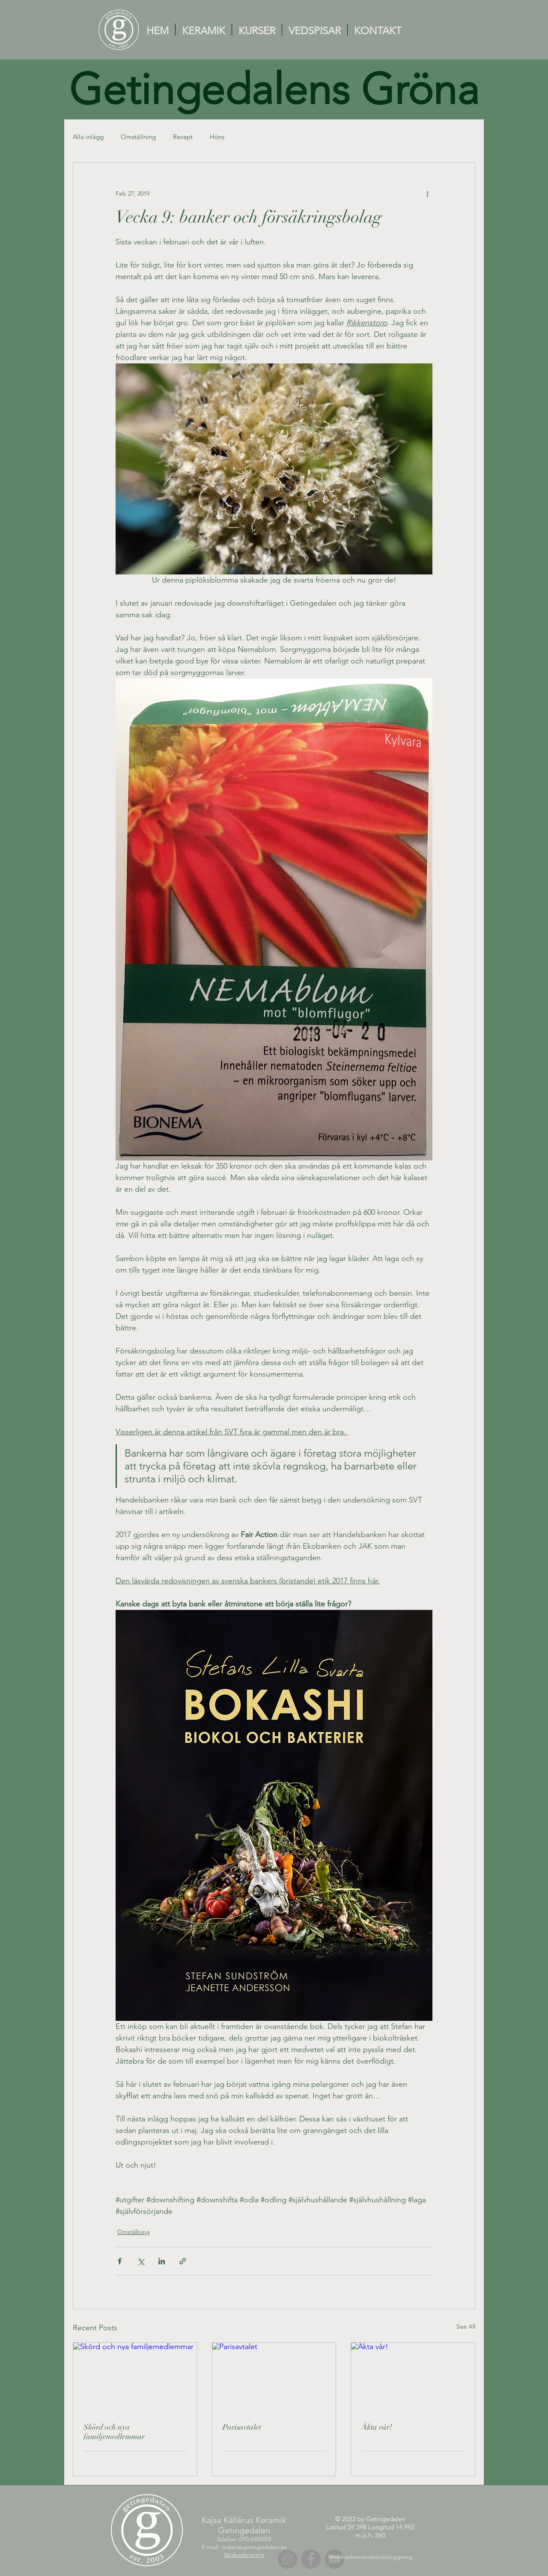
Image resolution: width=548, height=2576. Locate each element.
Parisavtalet (242, 2427)
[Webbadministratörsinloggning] (370, 2556)
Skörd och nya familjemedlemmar (114, 2431)
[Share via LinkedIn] (162, 2261)
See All (465, 2326)
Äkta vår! (376, 2427)
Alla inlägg (88, 137)
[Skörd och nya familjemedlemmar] (135, 2377)
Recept (183, 137)
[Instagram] (287, 2559)
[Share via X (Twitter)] (141, 2261)
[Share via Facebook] (120, 2261)
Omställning (138, 137)
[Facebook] (311, 2559)
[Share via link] (183, 2261)
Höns (217, 137)
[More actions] (427, 193)
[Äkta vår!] (413, 2377)
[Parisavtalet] (274, 2377)
